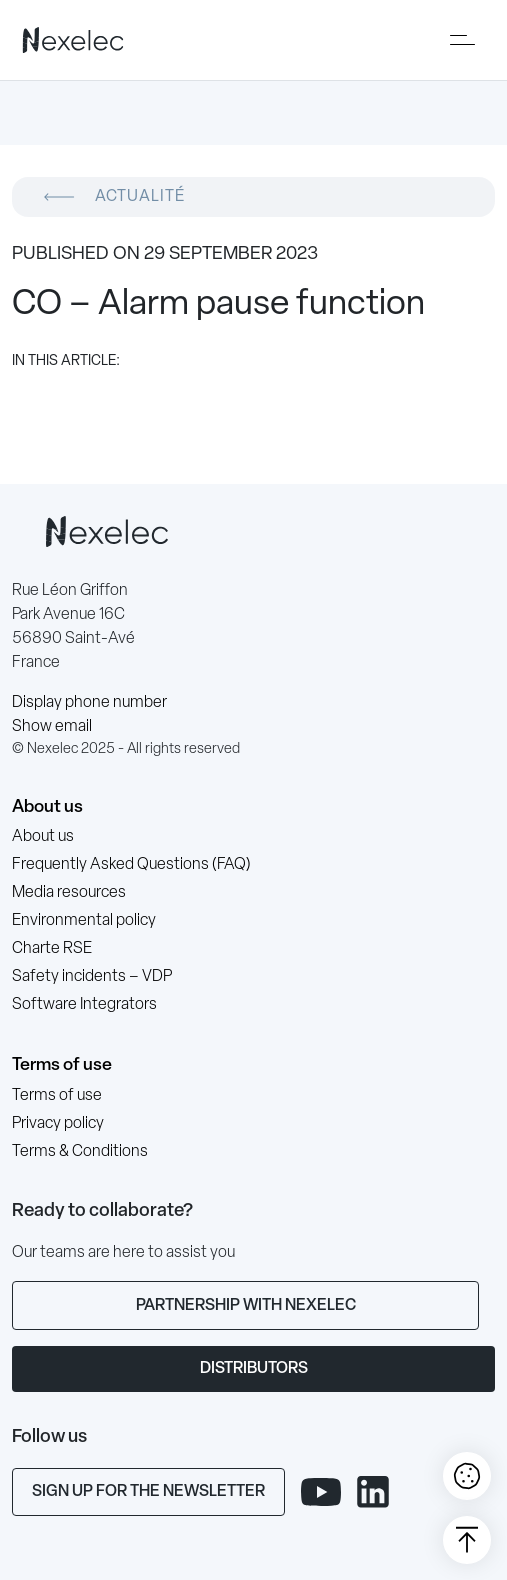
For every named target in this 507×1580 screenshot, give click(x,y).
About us (47, 807)
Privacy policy (58, 1124)
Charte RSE (52, 949)
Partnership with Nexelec (246, 1306)
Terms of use (62, 1065)
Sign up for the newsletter (148, 1492)
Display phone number (89, 703)
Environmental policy (84, 921)
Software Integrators (84, 1005)
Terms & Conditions (80, 1152)
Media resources (69, 893)
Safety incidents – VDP (92, 977)
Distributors (254, 1369)
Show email (52, 727)
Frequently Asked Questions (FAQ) (131, 865)
